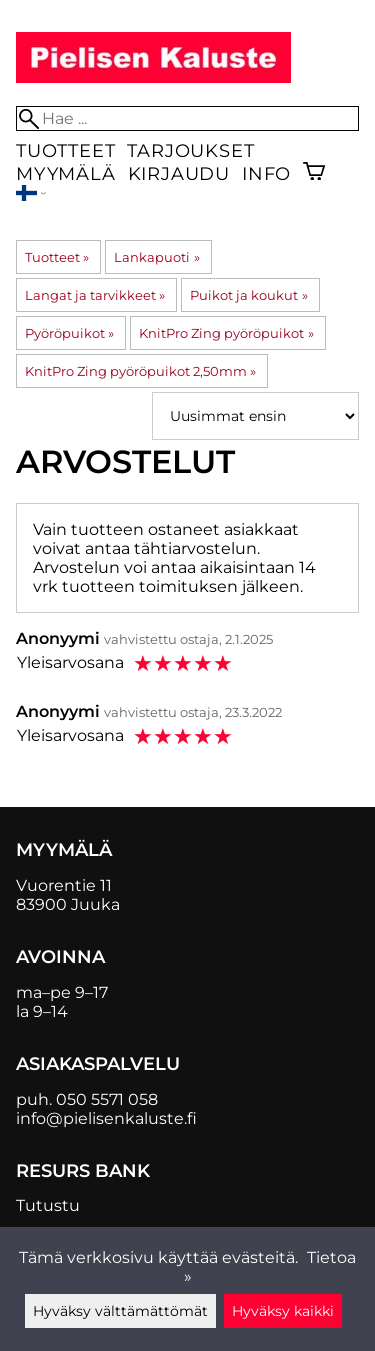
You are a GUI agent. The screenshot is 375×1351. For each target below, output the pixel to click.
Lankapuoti (156, 257)
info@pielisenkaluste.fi (106, 1118)
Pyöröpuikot (69, 333)
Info (266, 173)
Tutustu (48, 1205)
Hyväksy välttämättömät (120, 1311)
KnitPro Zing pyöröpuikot (226, 333)
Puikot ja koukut (248, 295)
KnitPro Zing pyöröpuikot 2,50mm (140, 371)
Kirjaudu (179, 173)
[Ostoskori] (314, 173)
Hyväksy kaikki (283, 1311)
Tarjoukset (190, 150)
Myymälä (66, 173)
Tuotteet (65, 150)
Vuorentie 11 (64, 885)
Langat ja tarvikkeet (95, 295)
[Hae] (187, 118)
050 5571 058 (107, 1099)
